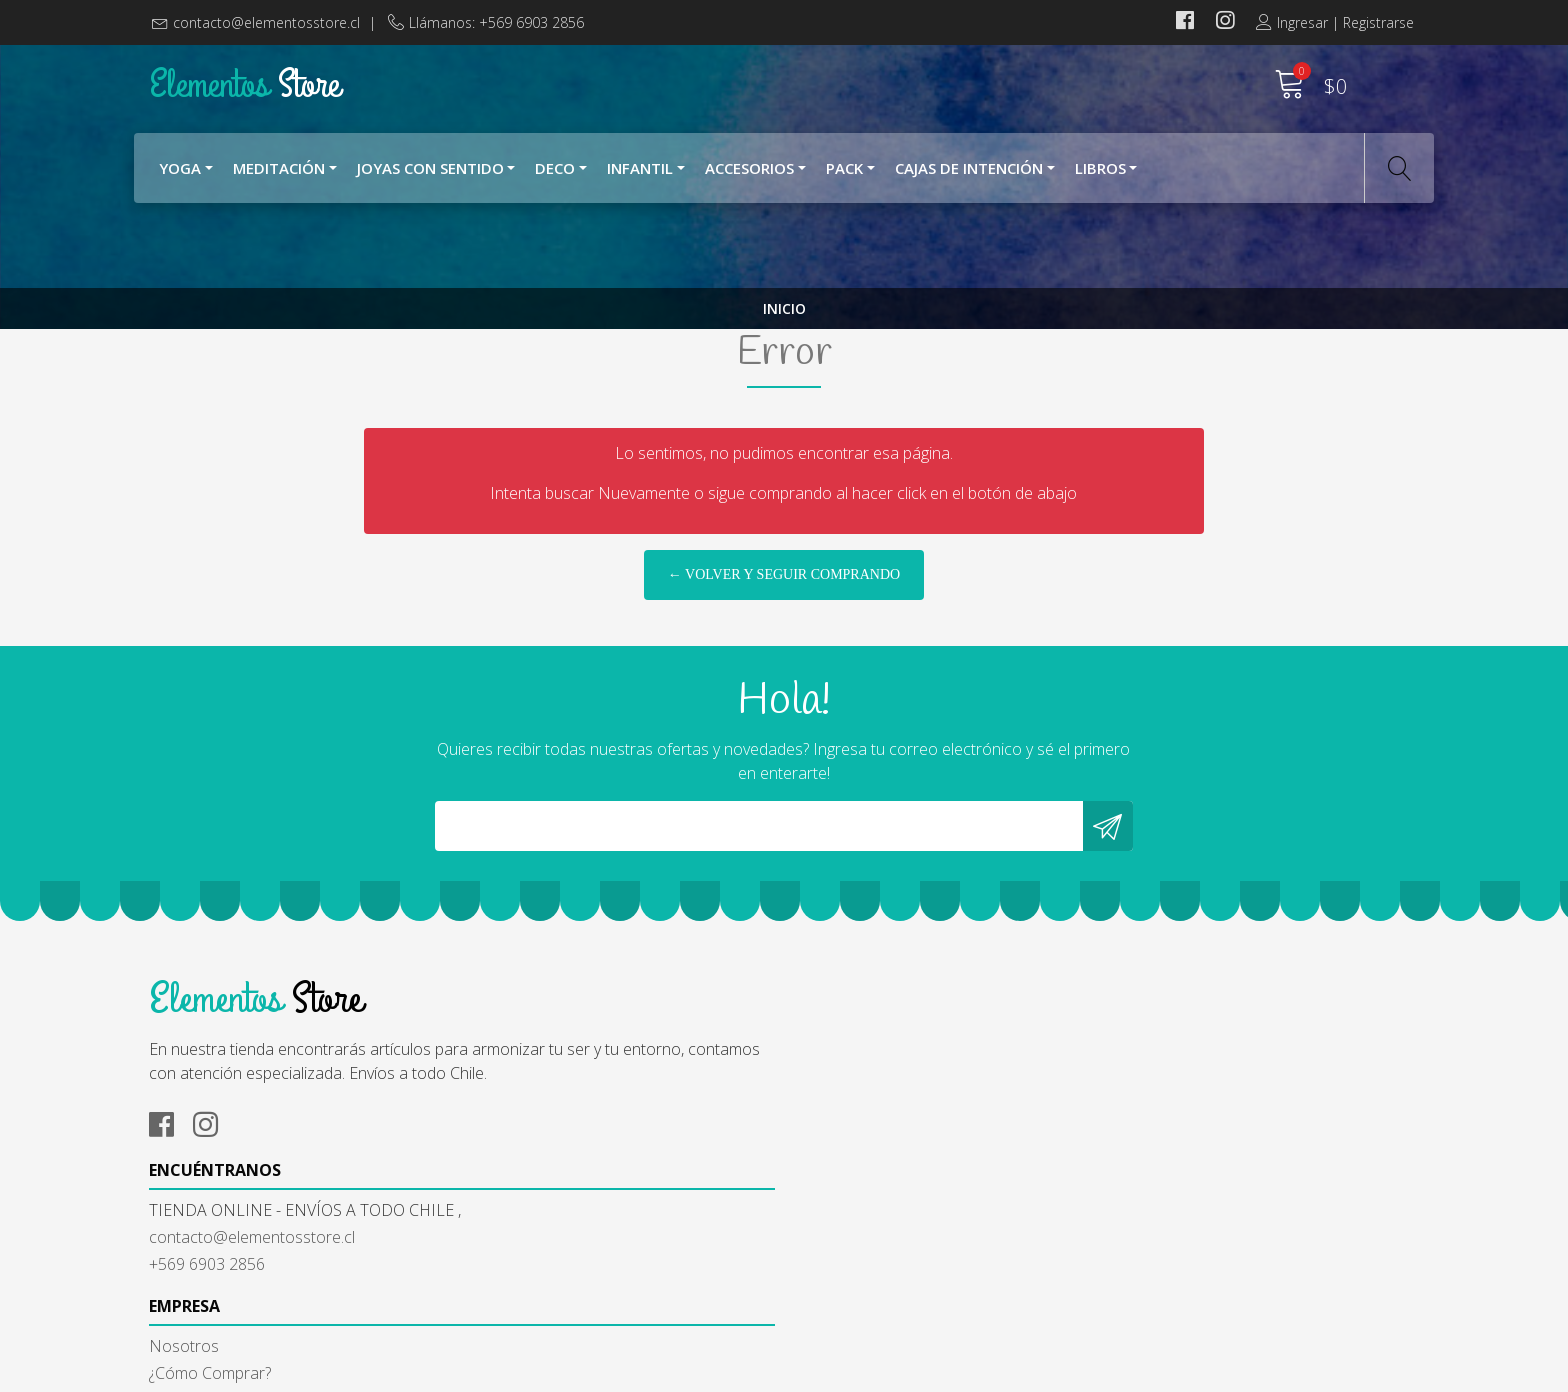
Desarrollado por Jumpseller (973, 1371)
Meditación (279, 178)
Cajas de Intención (969, 178)
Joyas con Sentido (430, 178)
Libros (1100, 178)
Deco (555, 178)
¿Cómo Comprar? (860, 1191)
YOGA (180, 178)
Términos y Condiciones (884, 1218)
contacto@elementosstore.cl (266, 22)
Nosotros (834, 1164)
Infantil (640, 178)
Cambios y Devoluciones (886, 1245)
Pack (844, 178)
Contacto (832, 1272)
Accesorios (749, 178)
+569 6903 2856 (532, 1242)
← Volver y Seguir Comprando (784, 683)
